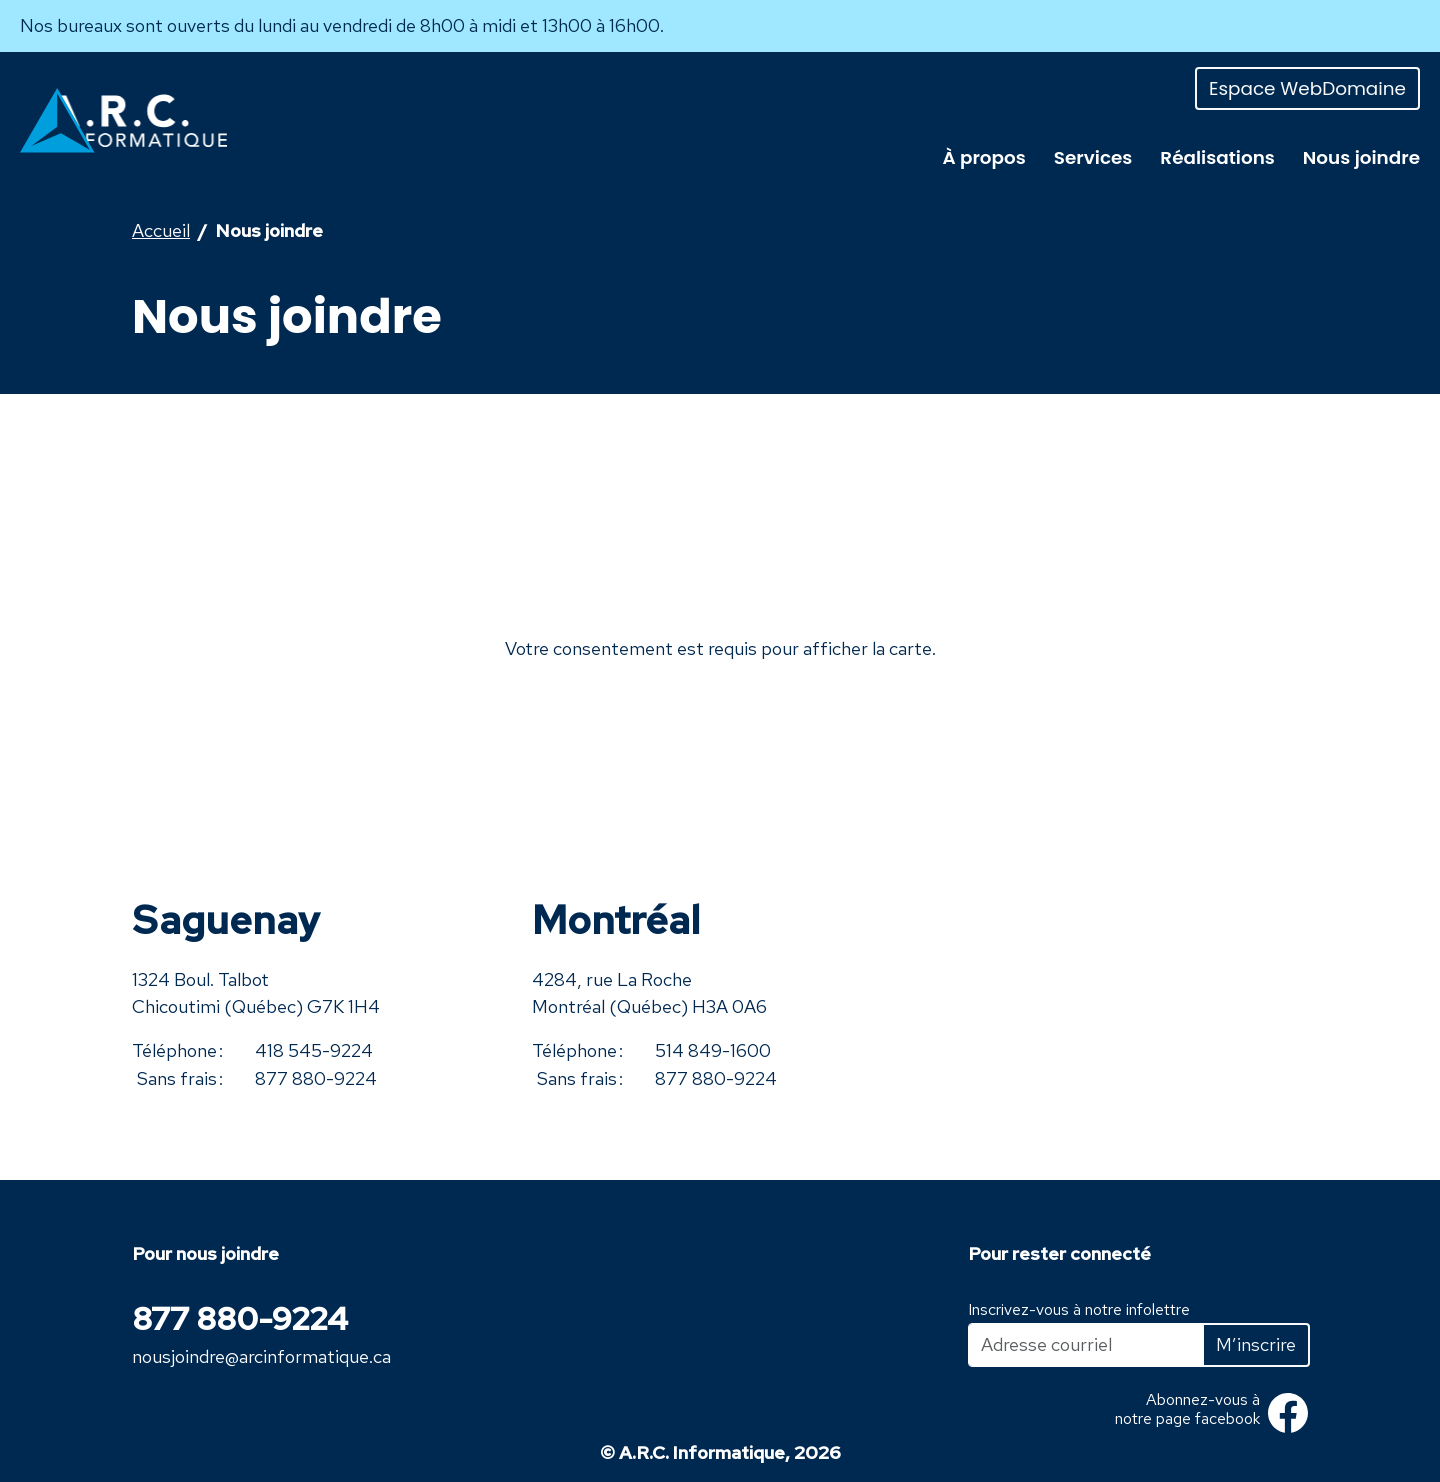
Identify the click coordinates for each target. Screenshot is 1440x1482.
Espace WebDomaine (1307, 88)
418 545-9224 (314, 1050)
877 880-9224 (316, 1078)
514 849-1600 (713, 1050)
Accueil (161, 230)
